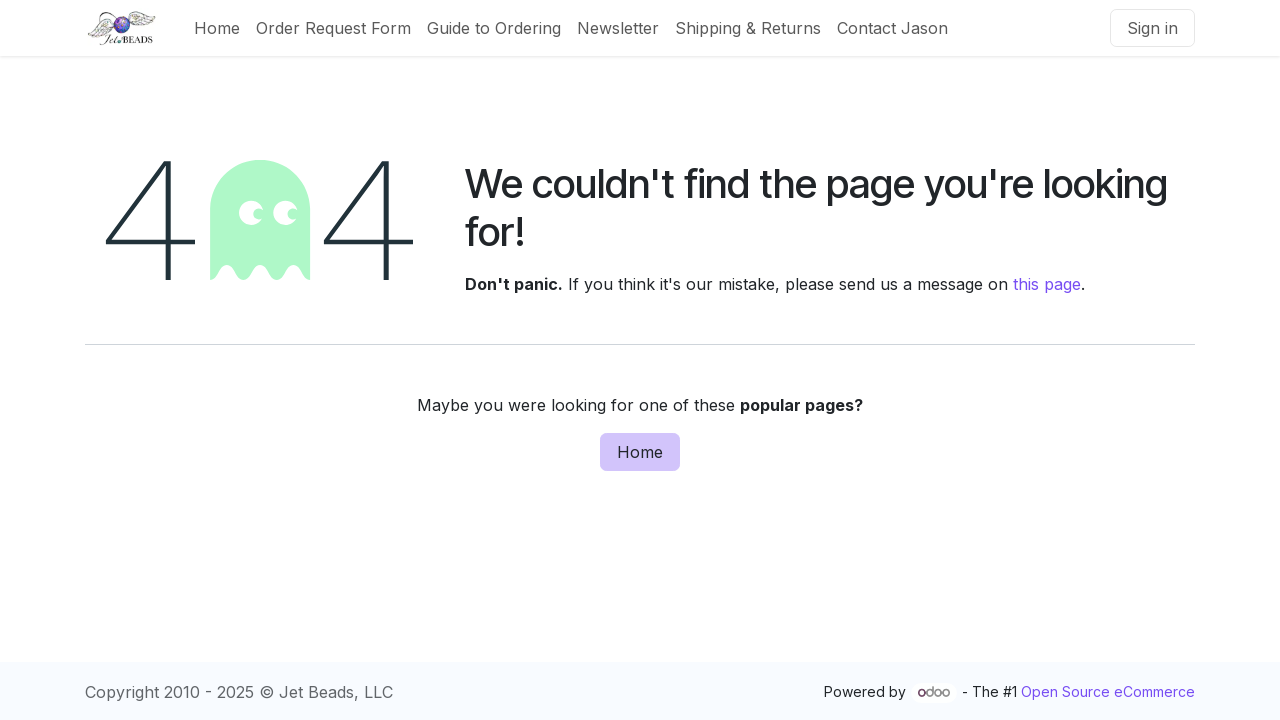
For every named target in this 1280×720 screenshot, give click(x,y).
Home (640, 452)
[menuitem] (217, 28)
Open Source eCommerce (1108, 691)
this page (1047, 284)
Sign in (1152, 28)
